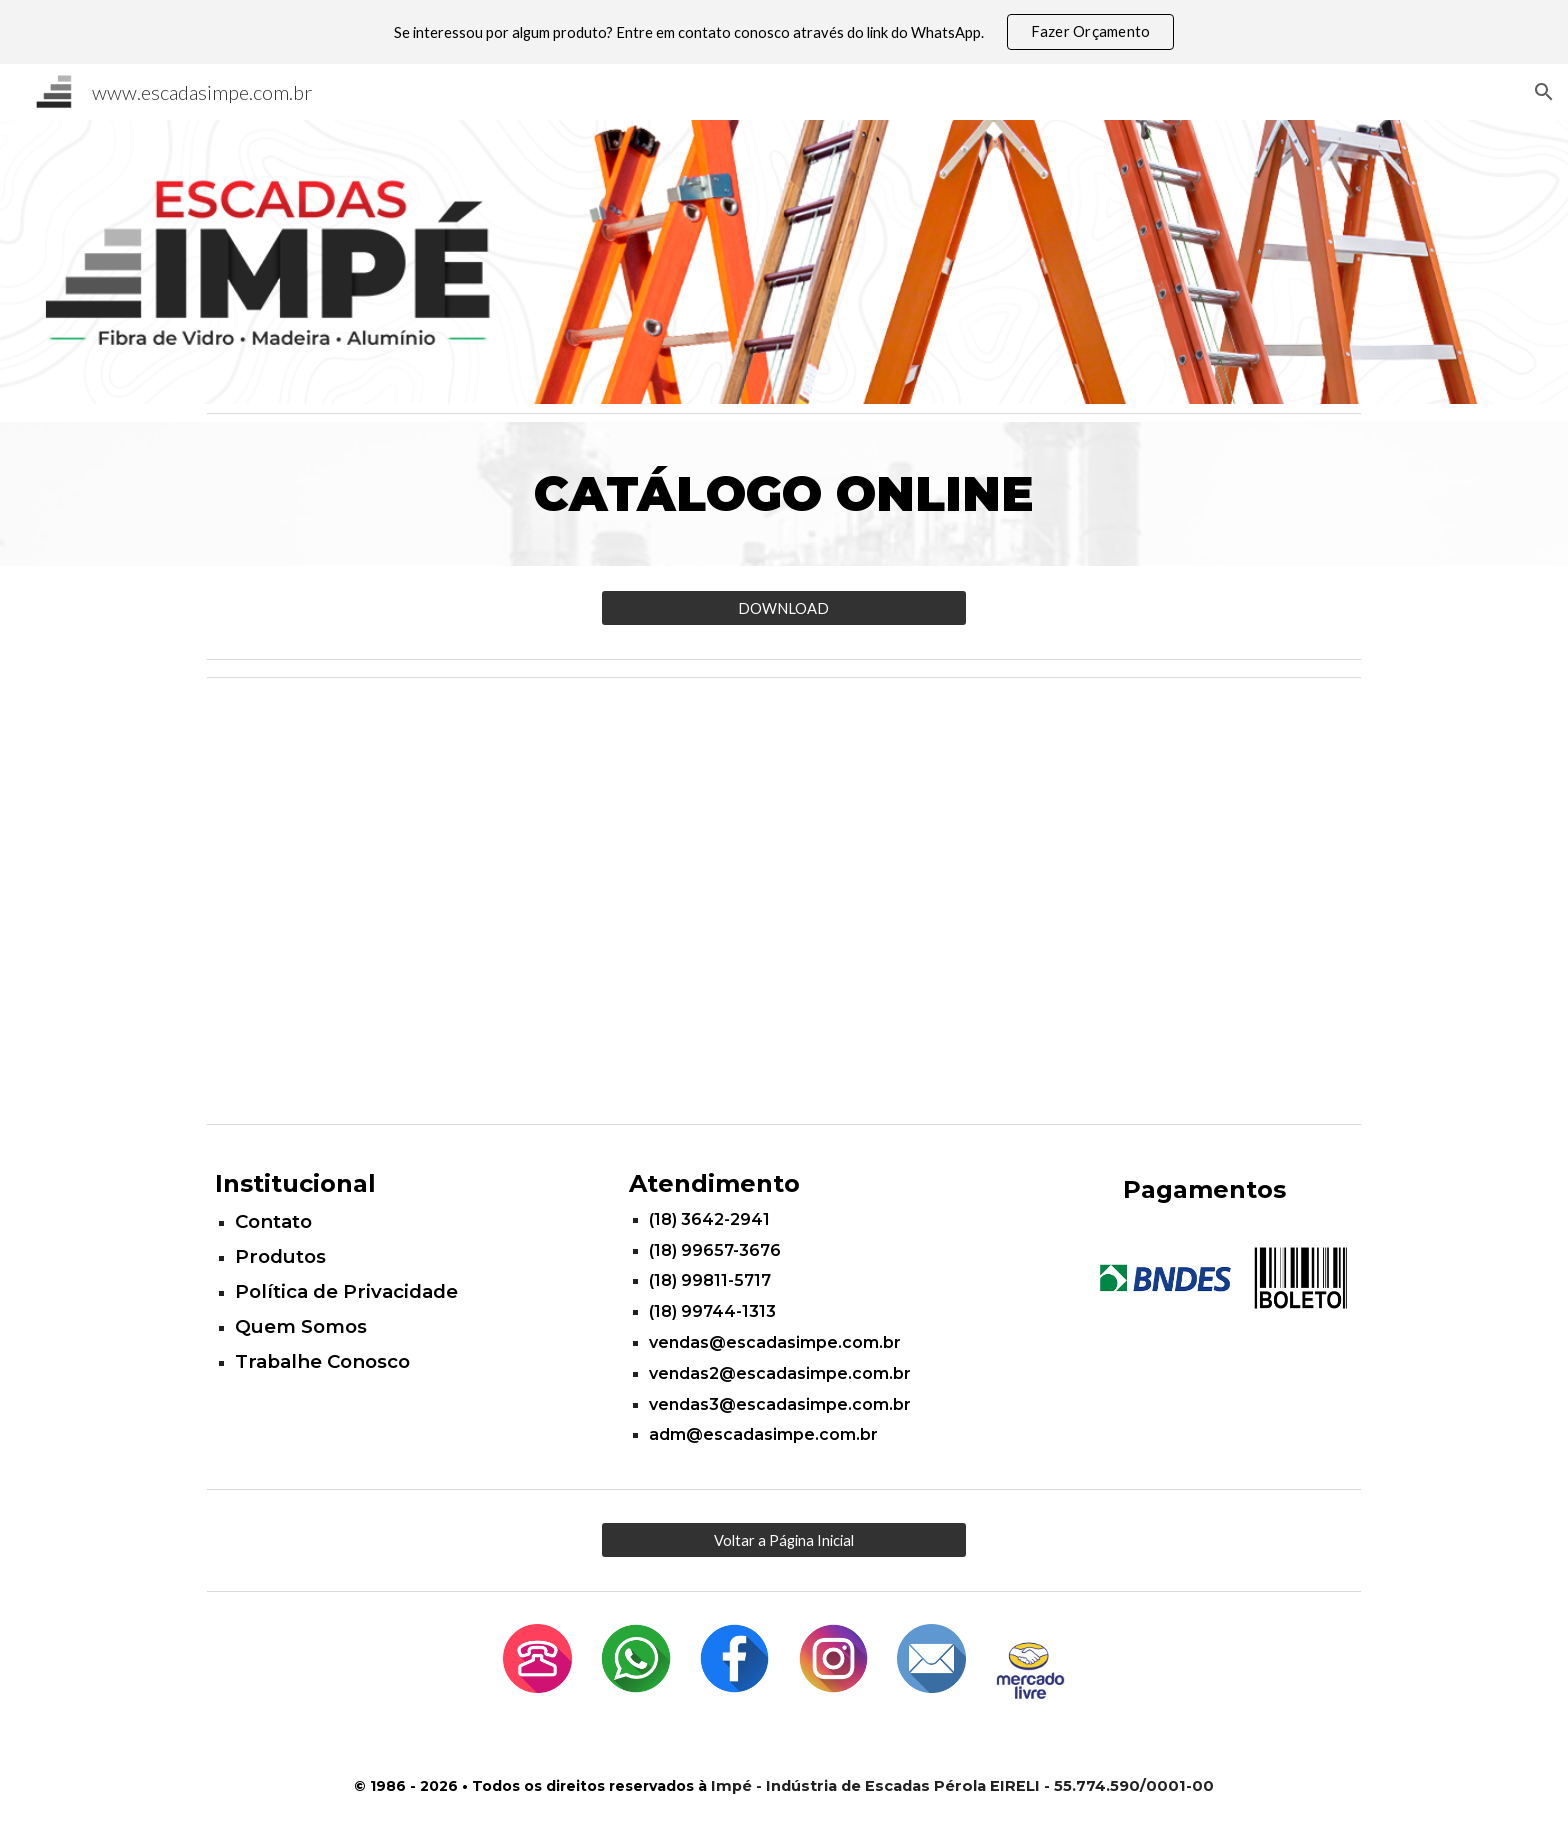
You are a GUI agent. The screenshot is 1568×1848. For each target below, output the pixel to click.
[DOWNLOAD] (783, 608)
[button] (1544, 92)
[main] (784, 494)
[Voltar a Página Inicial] (783, 1540)
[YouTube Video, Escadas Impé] (784, 900)
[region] (784, 32)
